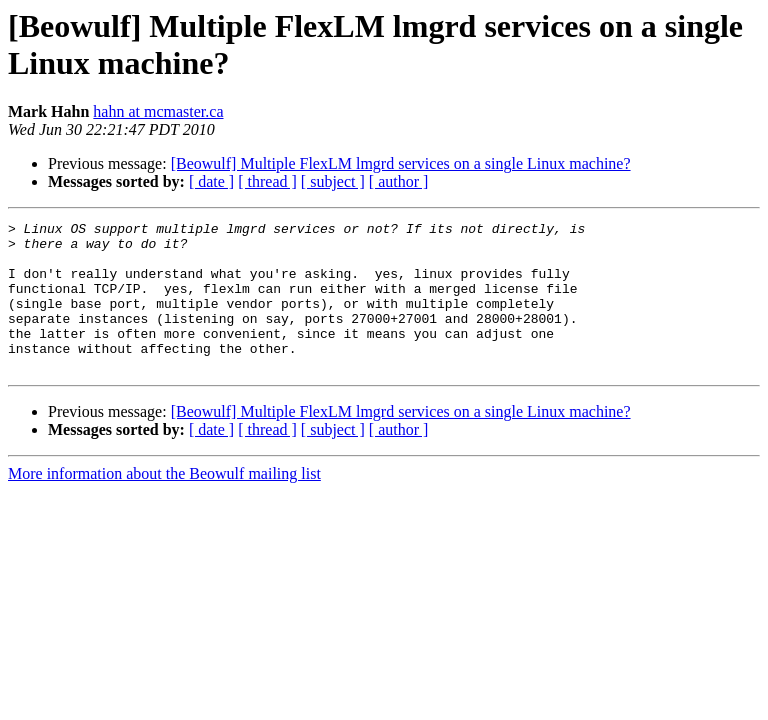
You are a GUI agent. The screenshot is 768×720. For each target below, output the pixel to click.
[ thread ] (267, 181)
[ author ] (399, 181)
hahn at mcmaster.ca (158, 111)
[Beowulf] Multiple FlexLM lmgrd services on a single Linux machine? (401, 163)
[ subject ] (333, 181)
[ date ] (211, 181)
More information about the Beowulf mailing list (164, 503)
